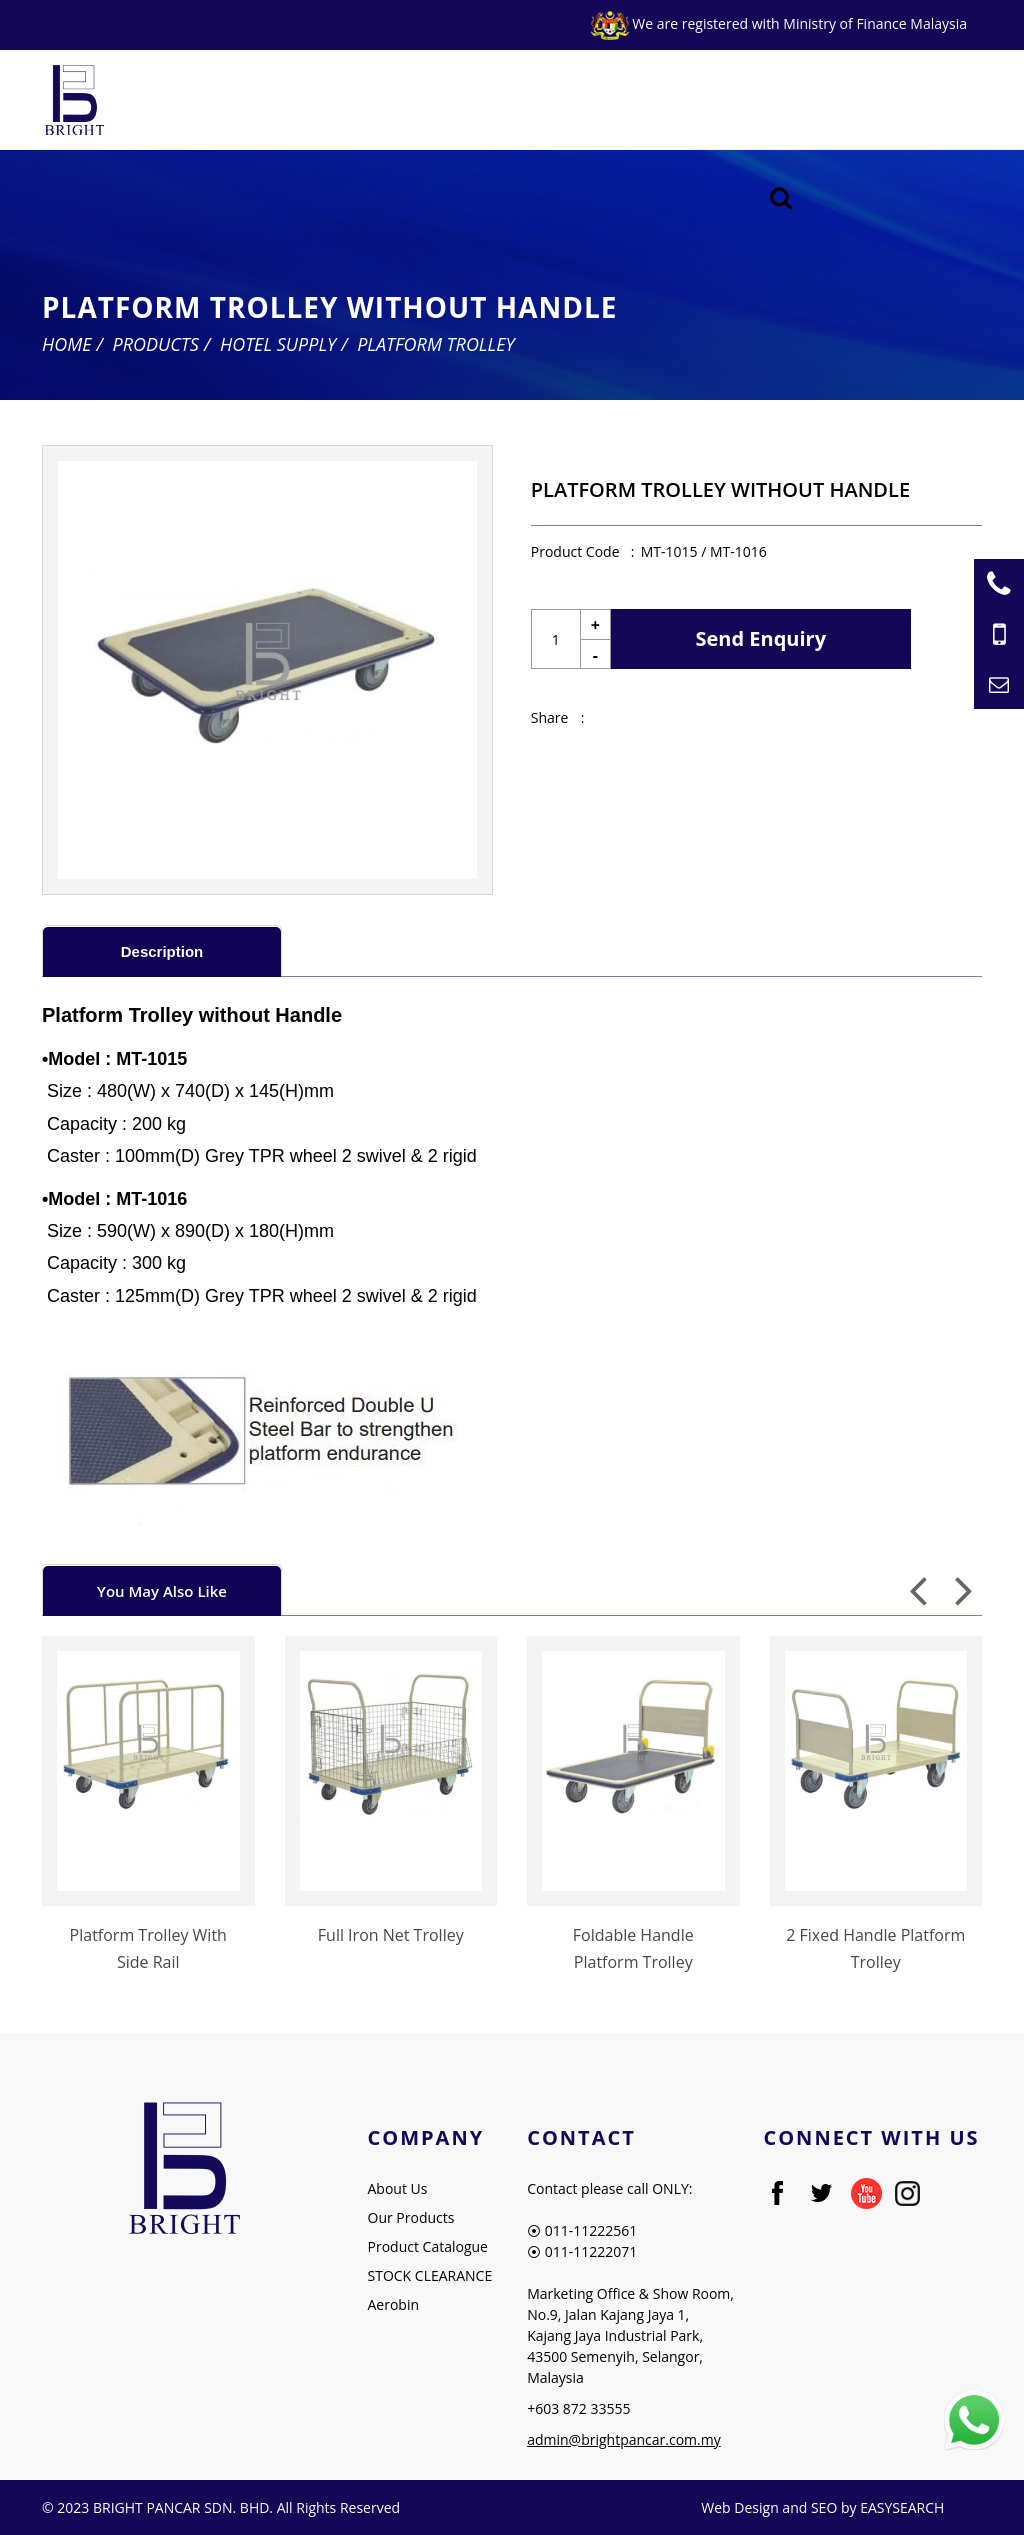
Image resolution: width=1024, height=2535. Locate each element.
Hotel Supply (278, 344)
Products (156, 344)
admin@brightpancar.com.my (624, 2439)
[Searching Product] (781, 198)
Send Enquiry (761, 638)
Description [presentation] (162, 951)
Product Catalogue (428, 2246)
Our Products (411, 2217)
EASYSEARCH (902, 2507)
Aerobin (394, 2304)
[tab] (162, 950)
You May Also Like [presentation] (162, 1591)
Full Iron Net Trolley (391, 1935)
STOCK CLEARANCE (430, 2275)
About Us (398, 2188)
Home (67, 344)
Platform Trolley (435, 344)
